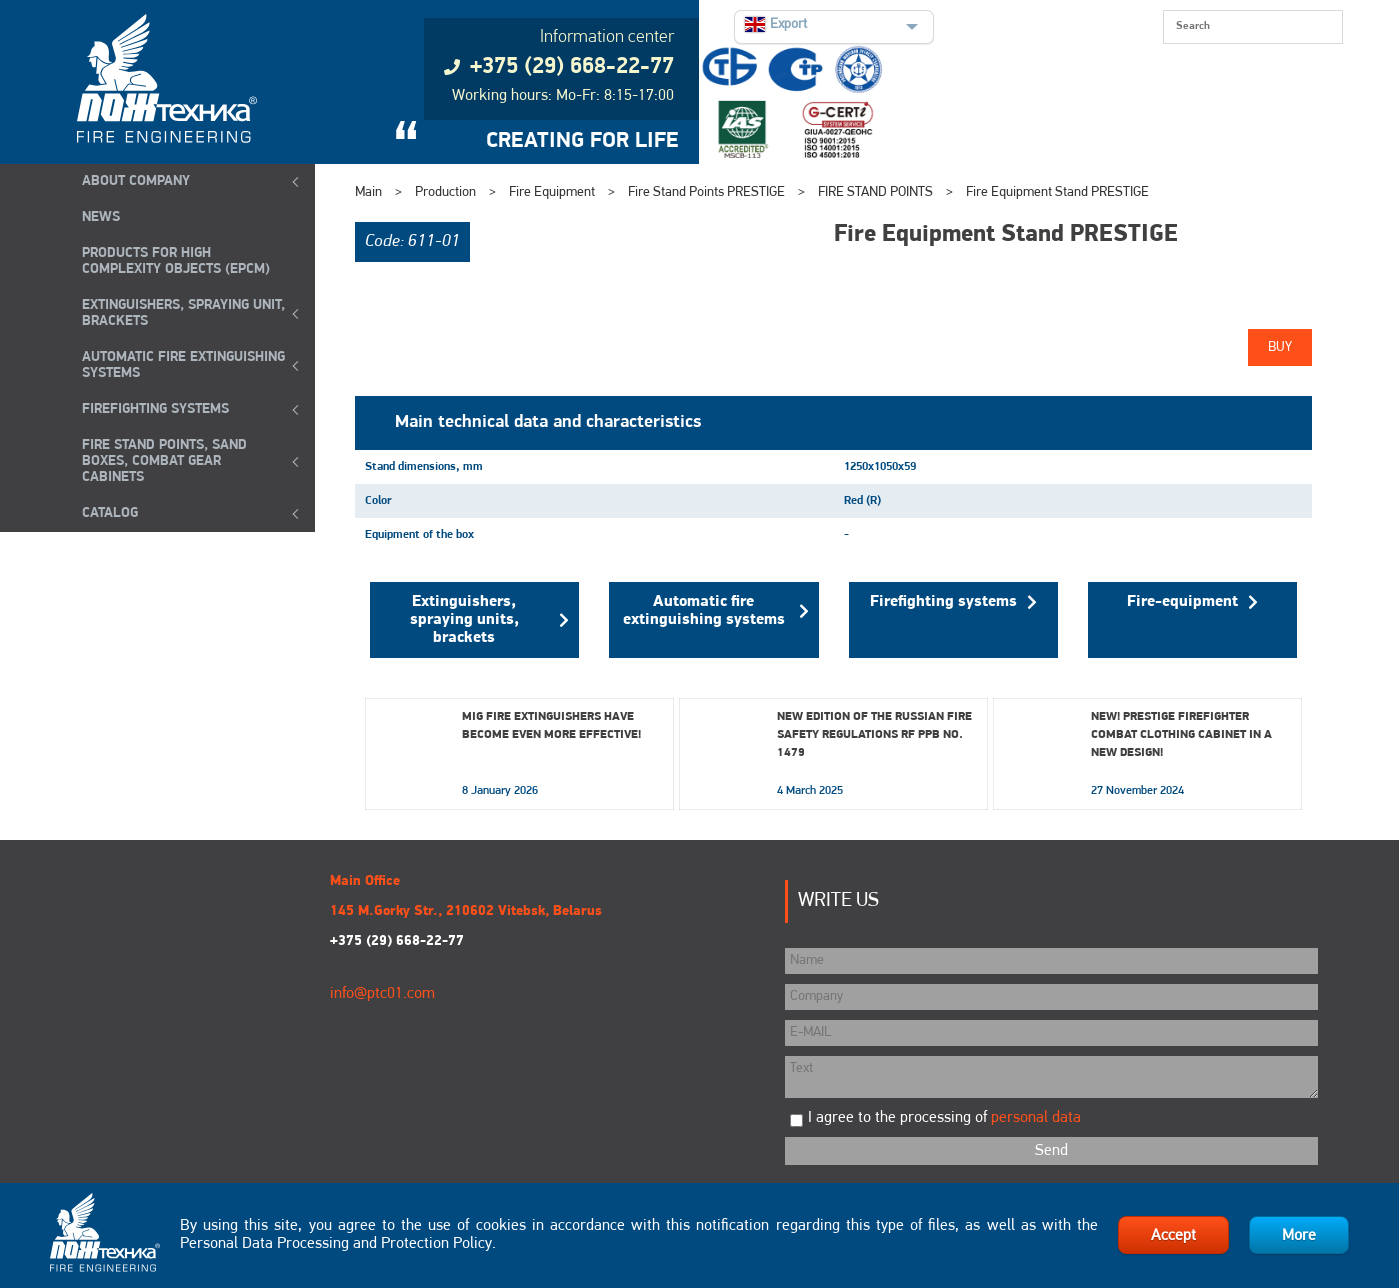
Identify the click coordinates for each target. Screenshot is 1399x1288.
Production (445, 192)
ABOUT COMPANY (136, 181)
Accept (1173, 1236)
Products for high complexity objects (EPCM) (176, 261)
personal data (1036, 1118)
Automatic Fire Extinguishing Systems (183, 365)
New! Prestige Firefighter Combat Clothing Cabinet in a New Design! (1181, 735)
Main (368, 192)
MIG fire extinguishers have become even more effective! (551, 726)
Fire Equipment (552, 192)
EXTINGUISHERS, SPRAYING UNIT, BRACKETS (183, 313)
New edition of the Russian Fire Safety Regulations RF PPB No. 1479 (874, 735)
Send (1051, 1151)
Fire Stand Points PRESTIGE (706, 192)
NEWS (101, 217)
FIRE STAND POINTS (875, 192)
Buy (1280, 347)
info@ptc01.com (382, 994)
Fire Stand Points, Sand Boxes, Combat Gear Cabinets (164, 461)
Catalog (110, 513)
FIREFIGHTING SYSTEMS (155, 409)
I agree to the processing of (944, 1118)
